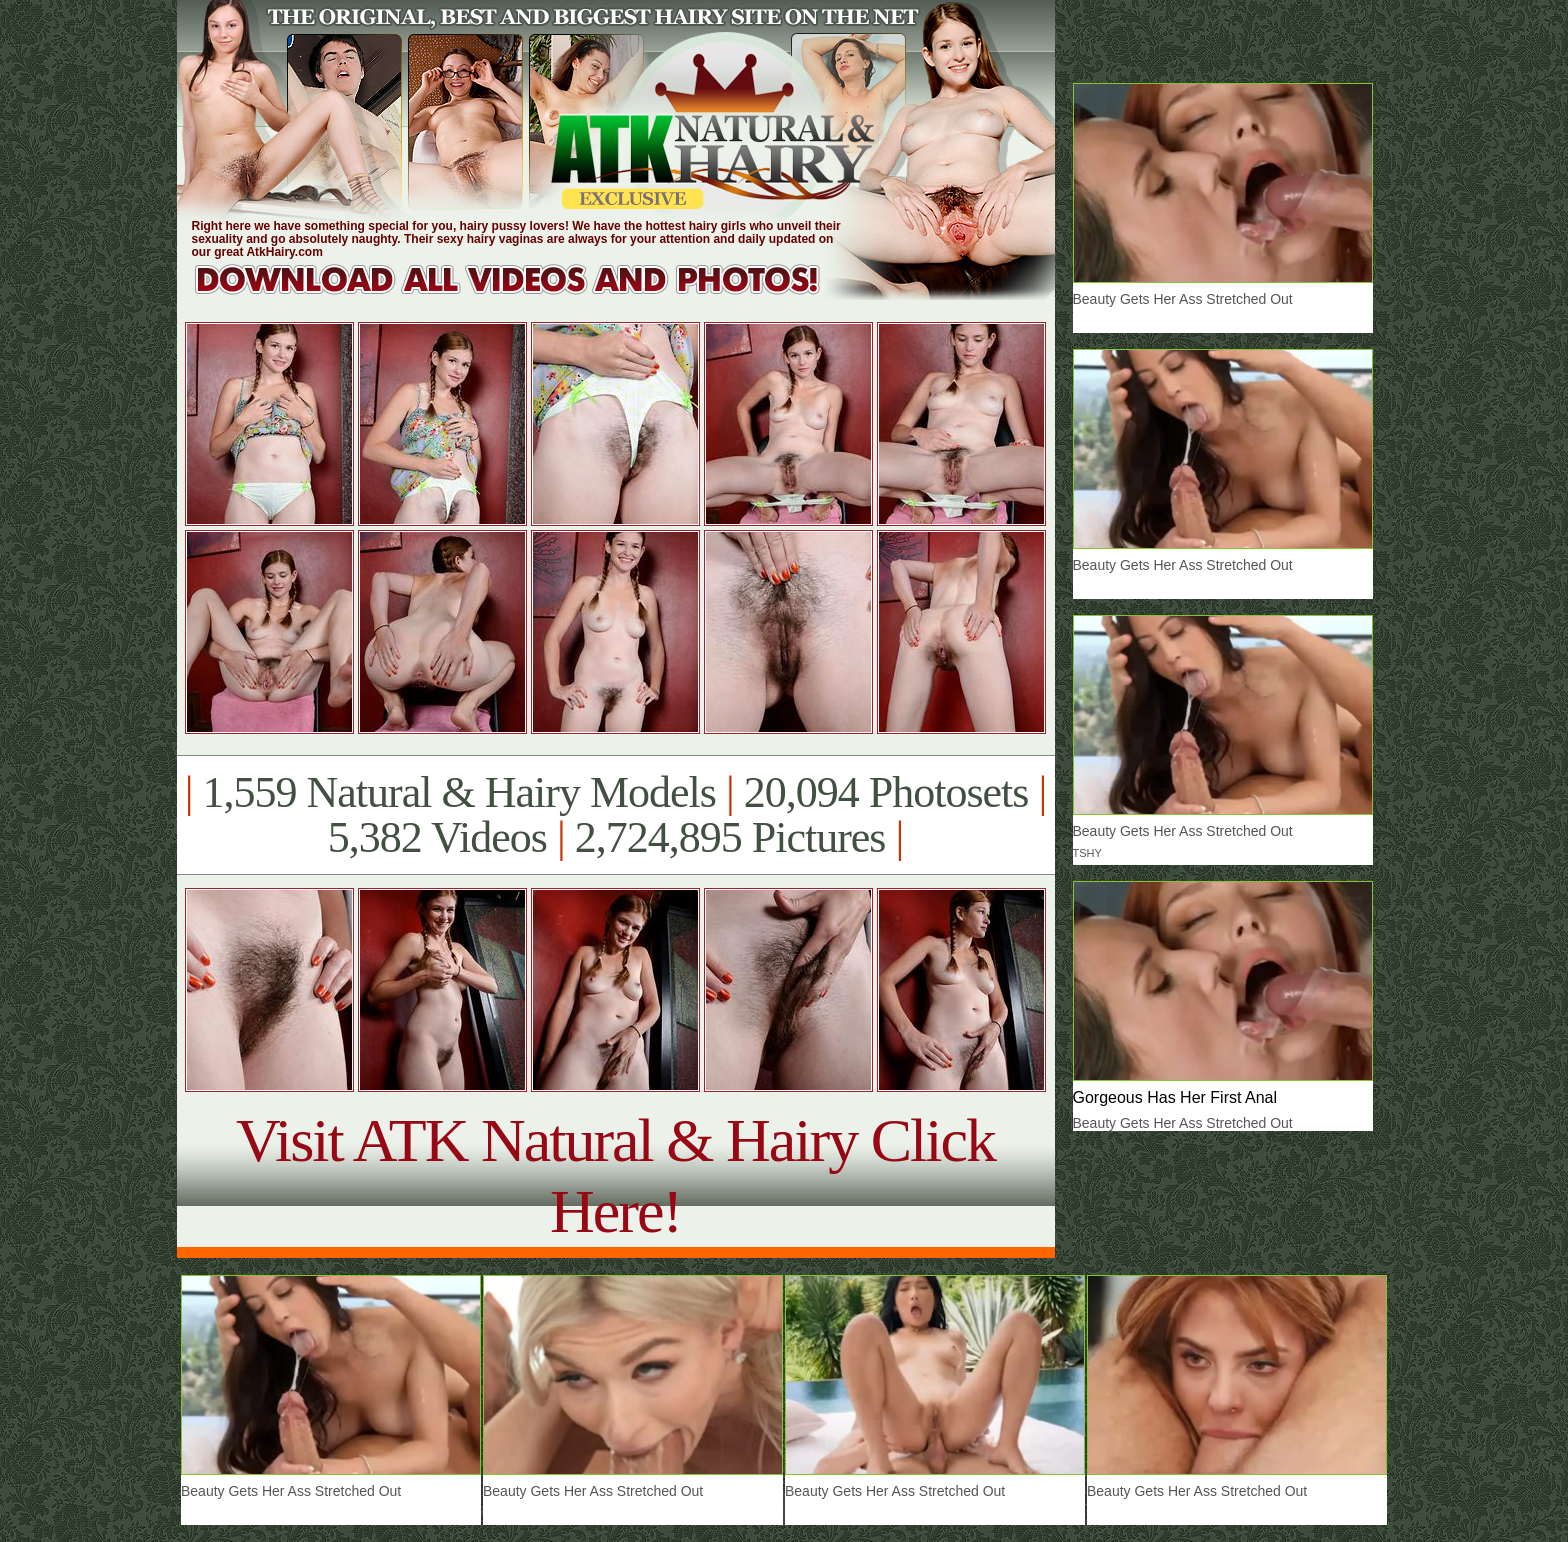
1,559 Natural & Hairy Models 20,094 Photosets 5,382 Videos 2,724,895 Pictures (615, 815)
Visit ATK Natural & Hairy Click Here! (615, 1175)
